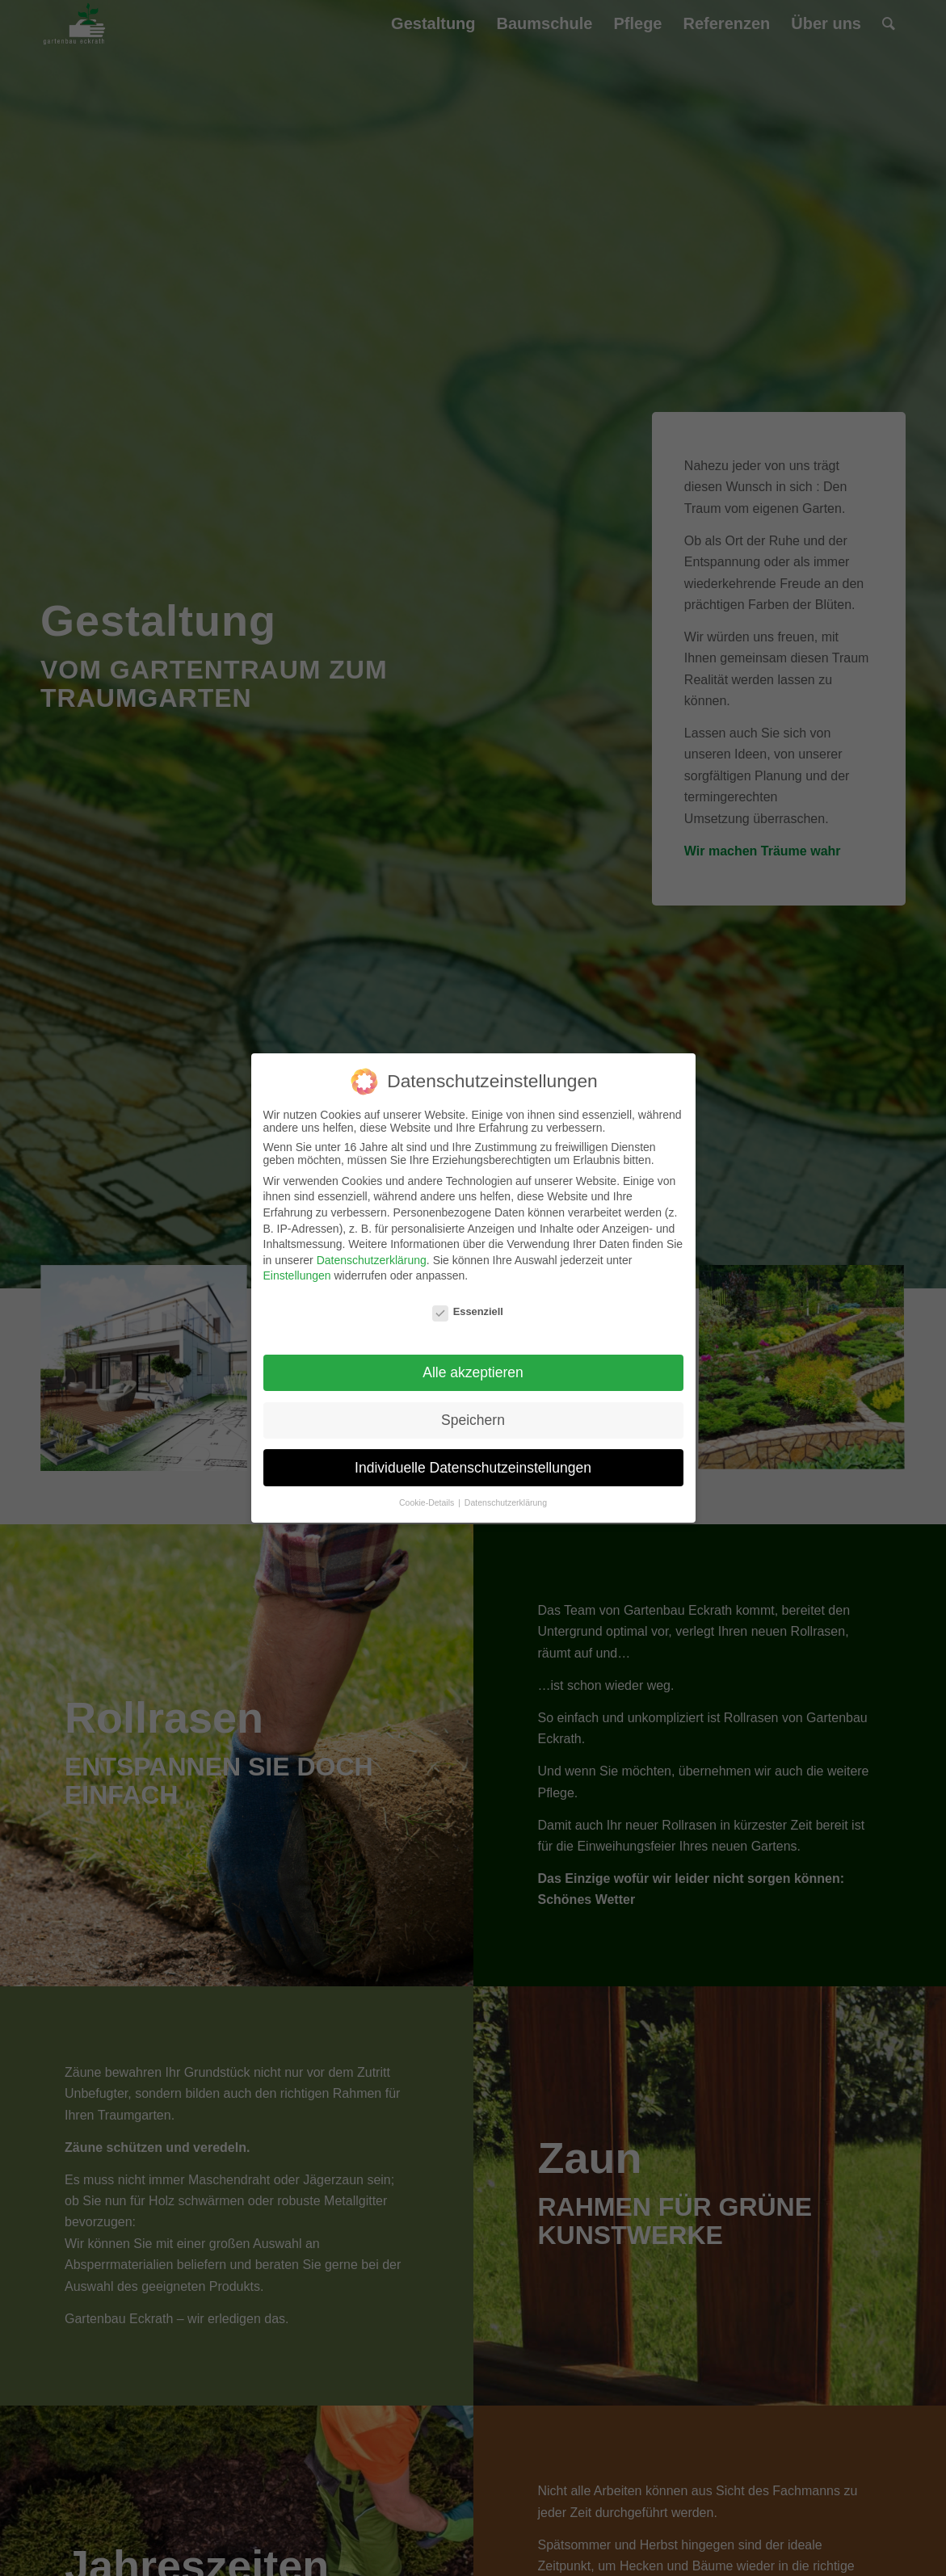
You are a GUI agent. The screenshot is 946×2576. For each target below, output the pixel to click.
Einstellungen (297, 1275)
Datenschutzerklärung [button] (506, 1502)
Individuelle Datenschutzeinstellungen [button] (473, 1468)
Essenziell (467, 1311)
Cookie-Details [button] (427, 1502)
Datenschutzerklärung (372, 1260)
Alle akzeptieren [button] (473, 1372)
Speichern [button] (473, 1420)
